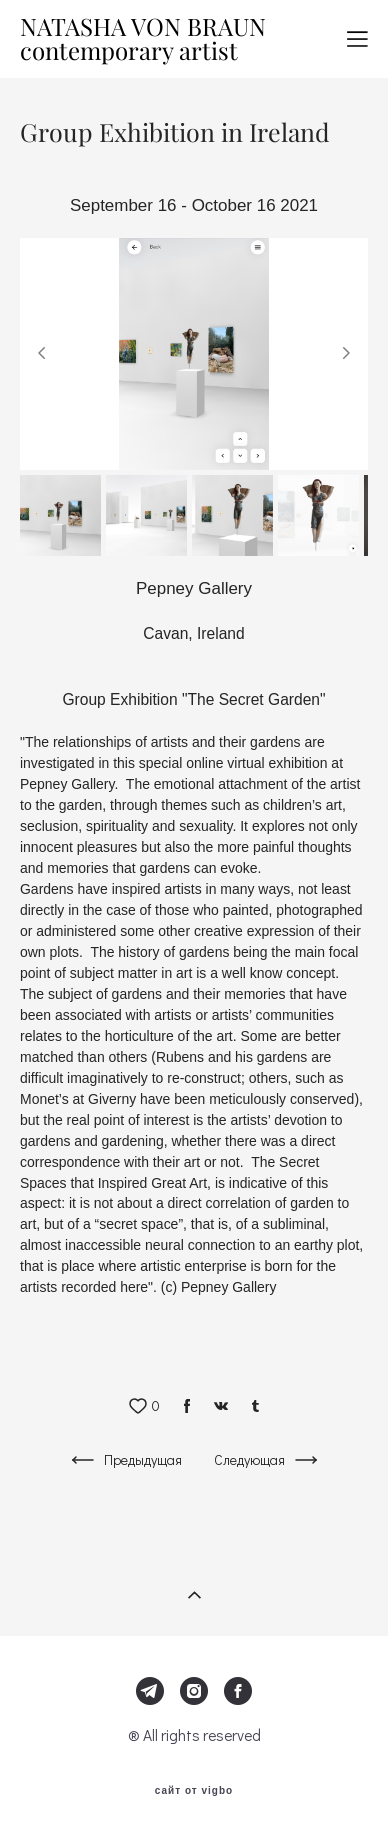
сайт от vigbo (194, 1791)
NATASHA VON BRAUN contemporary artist (143, 39)
